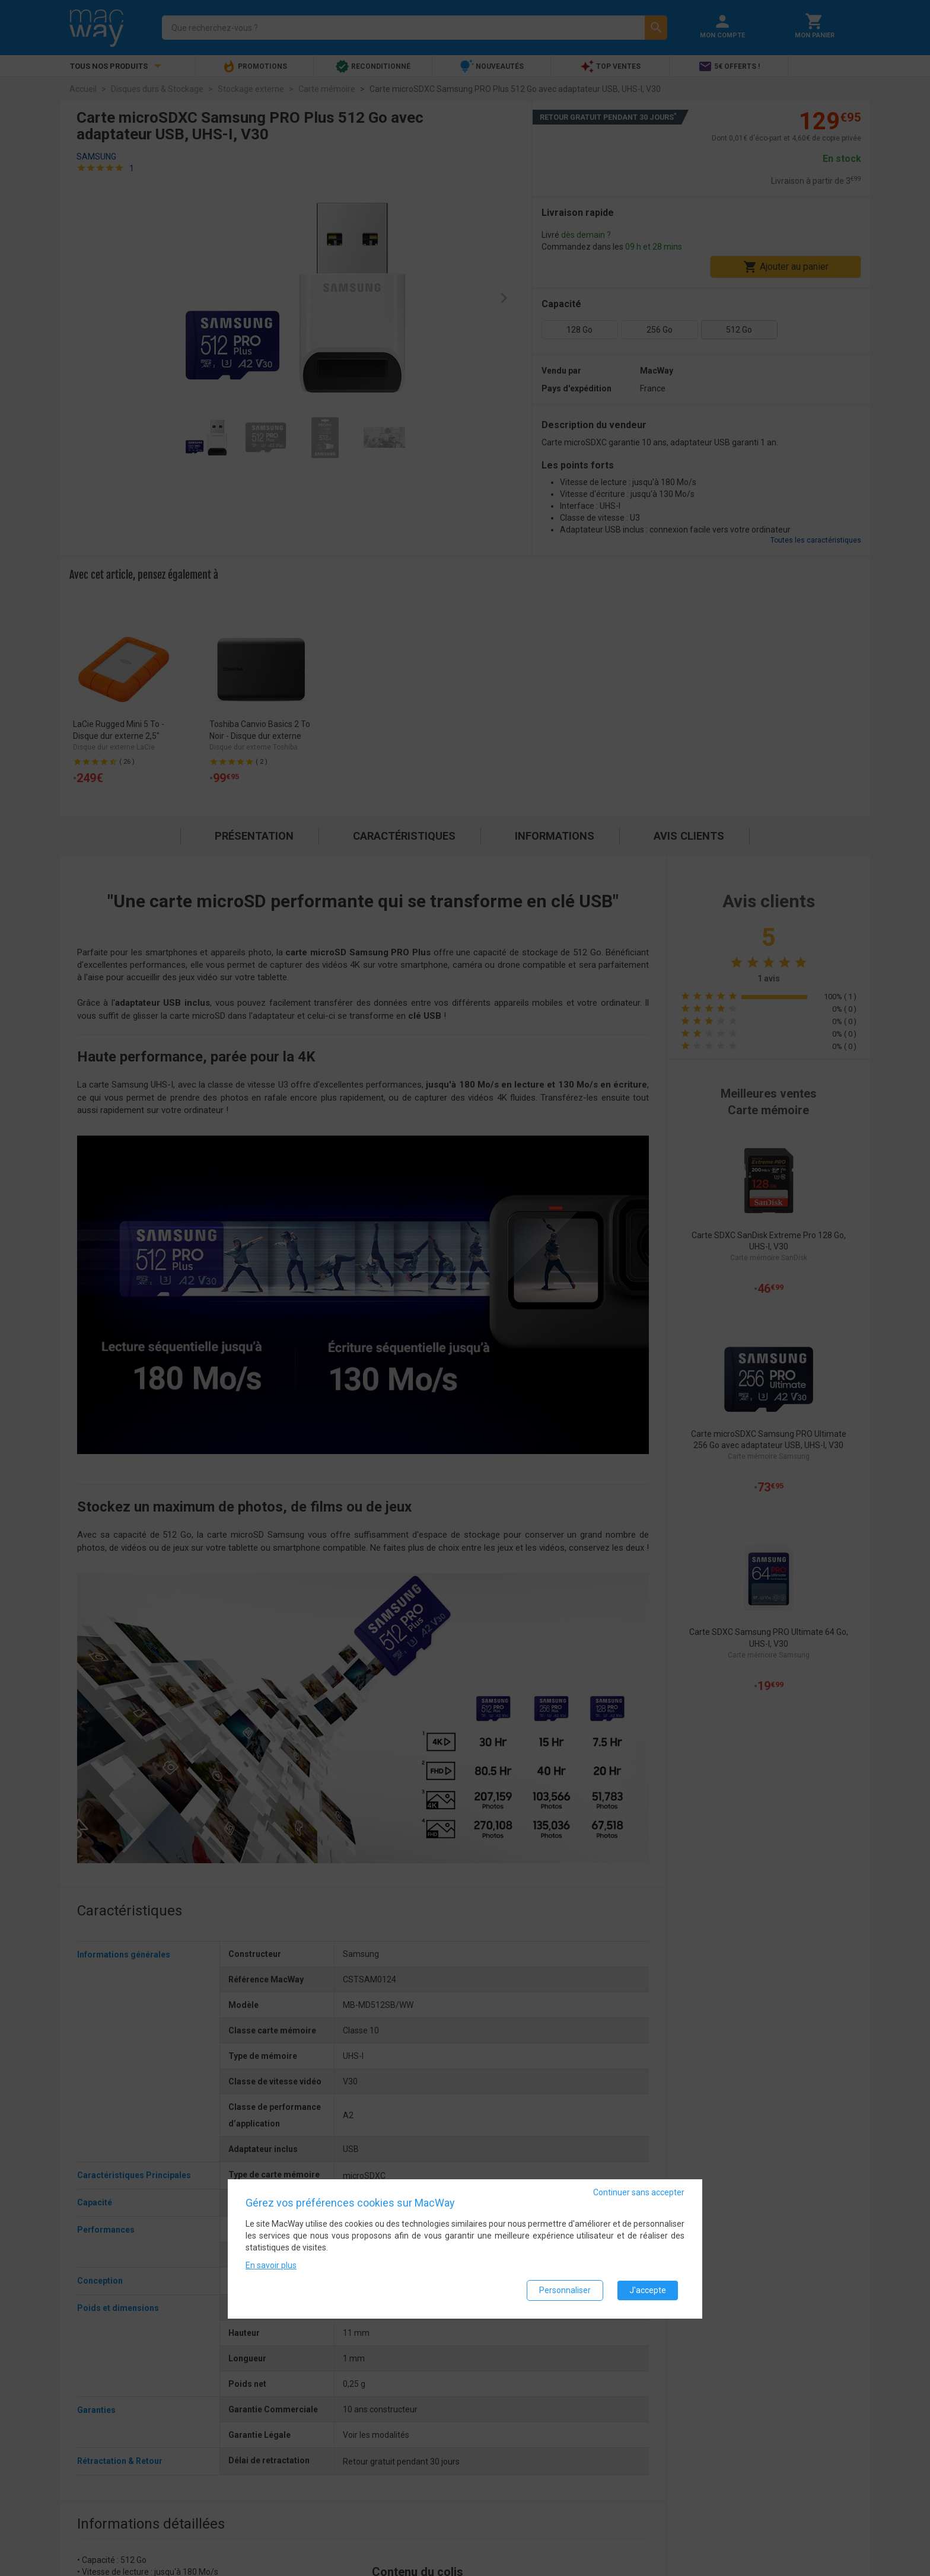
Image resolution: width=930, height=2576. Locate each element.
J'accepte (647, 2290)
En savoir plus (271, 2265)
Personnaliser (565, 2290)
